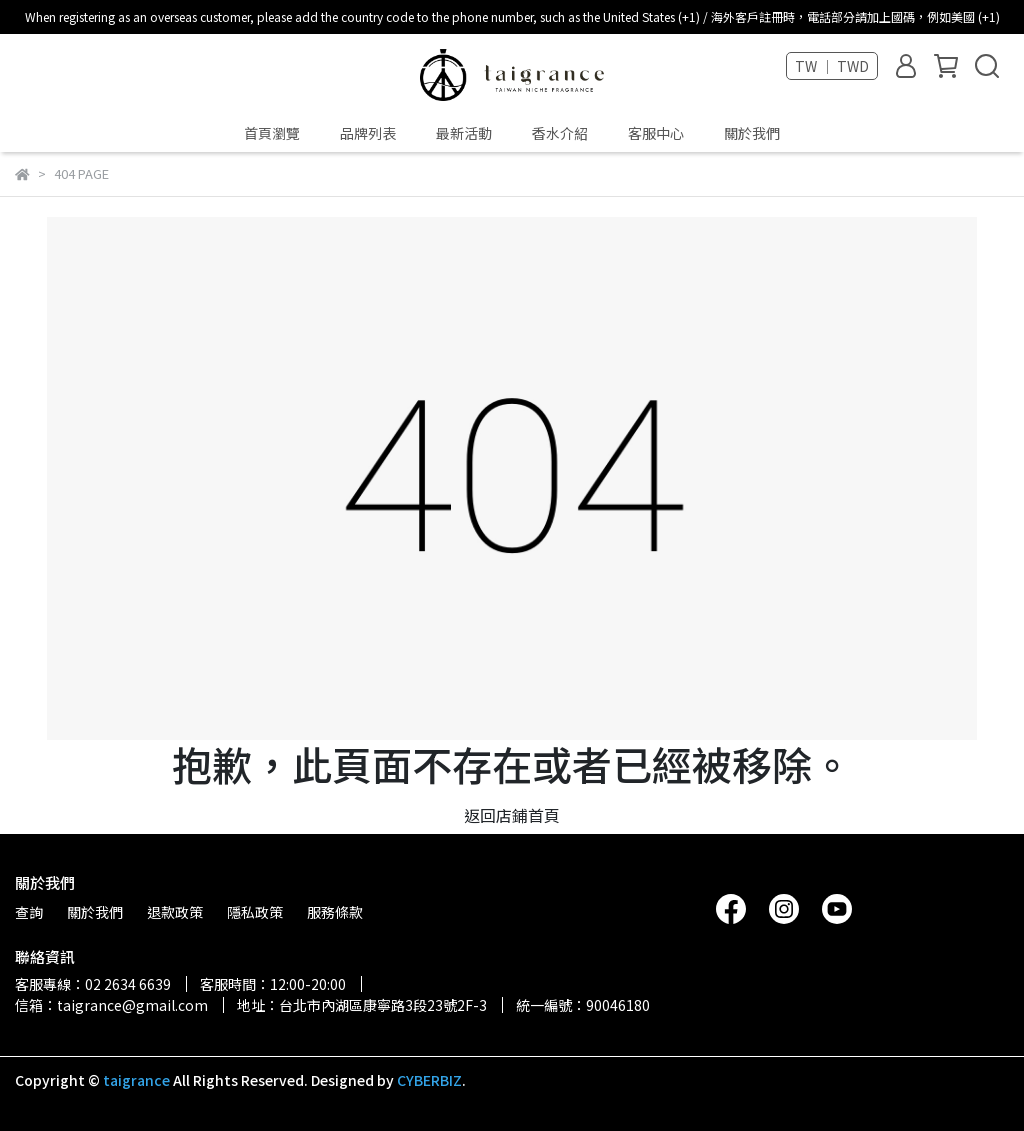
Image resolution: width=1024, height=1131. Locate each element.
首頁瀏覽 (272, 133)
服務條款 (335, 912)
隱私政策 (255, 912)
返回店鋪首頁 (512, 815)
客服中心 (656, 133)
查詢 (29, 912)
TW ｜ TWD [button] (832, 66)
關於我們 (752, 133)
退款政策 (175, 912)
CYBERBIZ (429, 1080)
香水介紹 (560, 133)
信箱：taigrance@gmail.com (111, 1005)
